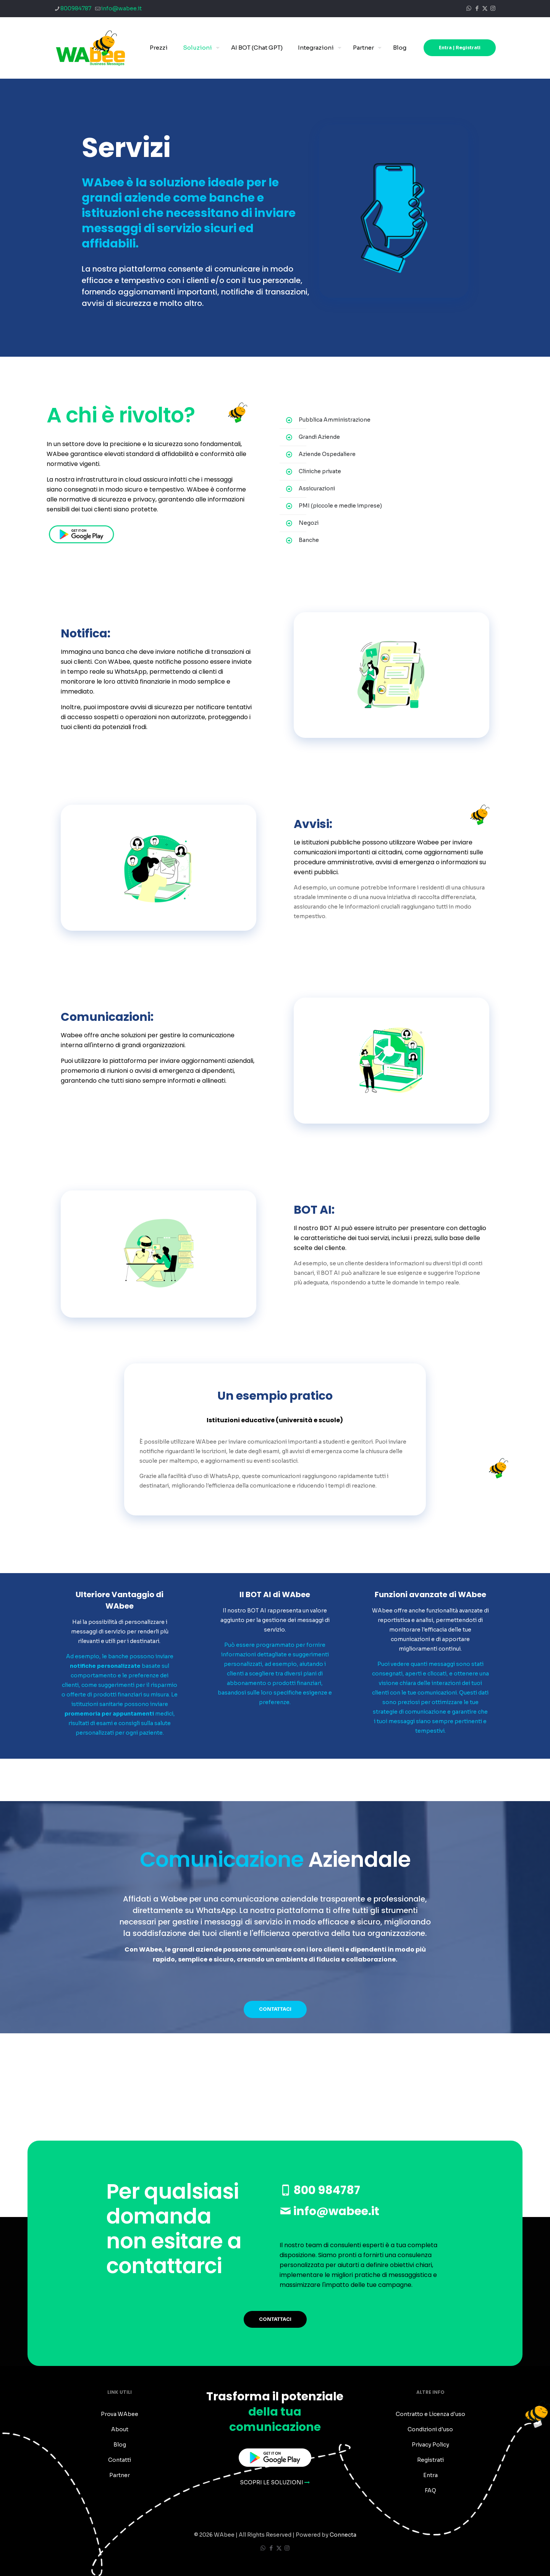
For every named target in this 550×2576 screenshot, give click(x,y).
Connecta (343, 2534)
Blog (119, 2444)
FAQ (430, 2490)
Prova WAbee (119, 2414)
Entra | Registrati (459, 47)
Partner (119, 2475)
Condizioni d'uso (430, 2429)
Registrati (430, 2459)
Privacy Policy (430, 2444)
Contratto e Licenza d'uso (430, 2414)
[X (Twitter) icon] (485, 8)
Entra (430, 2475)
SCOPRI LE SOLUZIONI (275, 2482)
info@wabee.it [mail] (121, 8)
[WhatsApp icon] (469, 8)
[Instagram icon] (493, 8)
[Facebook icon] (477, 8)
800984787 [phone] (75, 8)
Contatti (119, 2459)
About (119, 2429)
